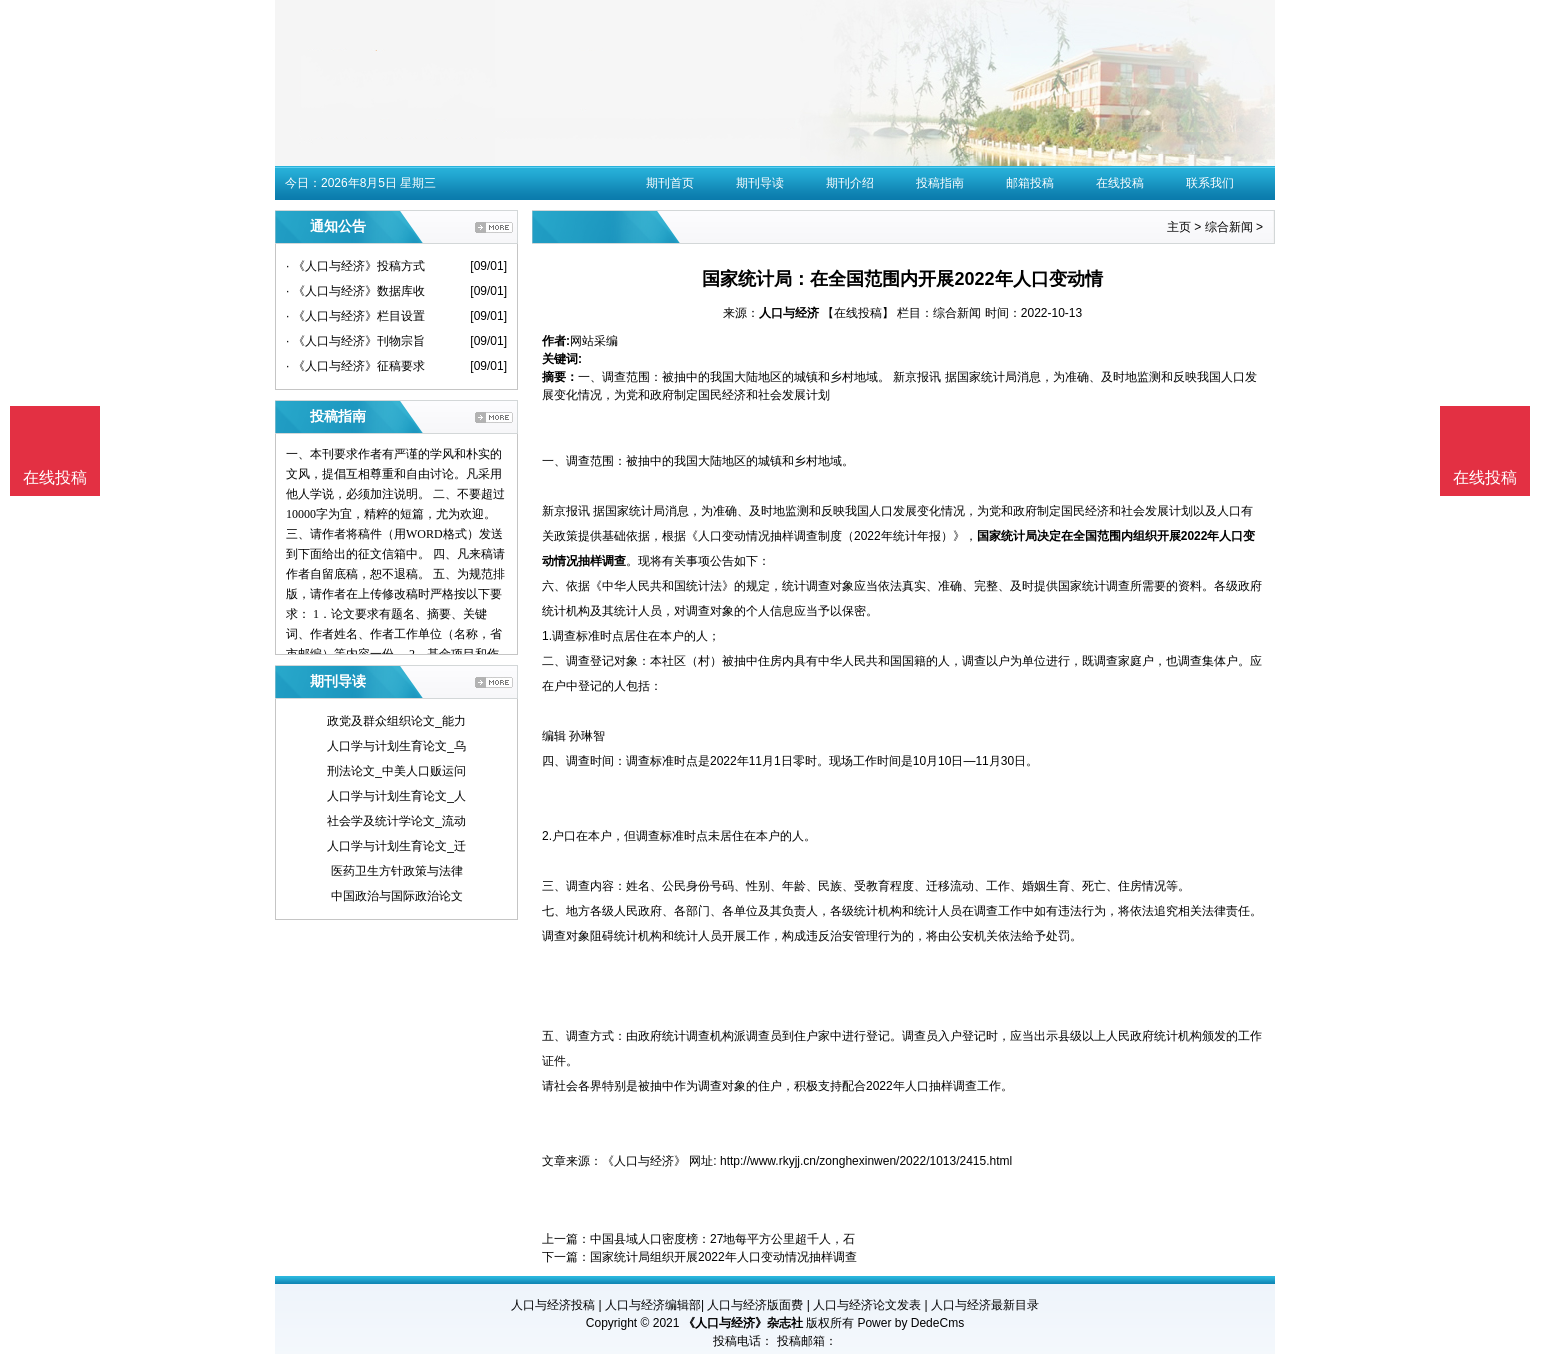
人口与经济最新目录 (985, 1305)
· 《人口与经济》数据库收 (355, 291)
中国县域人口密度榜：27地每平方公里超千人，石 (722, 1239)
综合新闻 (1229, 227)
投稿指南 (940, 183)
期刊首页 (670, 183)
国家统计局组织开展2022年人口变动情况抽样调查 (723, 1257)
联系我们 (1210, 183)
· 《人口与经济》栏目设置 (355, 316)
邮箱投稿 (1030, 183)
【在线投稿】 (858, 313)
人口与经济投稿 (553, 1305)
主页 (1179, 227)
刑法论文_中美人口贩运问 (396, 771)
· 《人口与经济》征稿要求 (355, 366)
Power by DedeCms (910, 1323)
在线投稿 (1120, 183)
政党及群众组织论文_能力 (396, 721)
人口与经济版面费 (755, 1305)
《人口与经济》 (644, 1161)
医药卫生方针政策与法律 (397, 871)
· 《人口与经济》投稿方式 (355, 266)
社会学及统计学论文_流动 (396, 821)
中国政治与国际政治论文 (397, 896)
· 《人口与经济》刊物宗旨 (355, 341)
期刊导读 (760, 183)
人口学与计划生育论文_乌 (396, 746)
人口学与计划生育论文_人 (396, 796)
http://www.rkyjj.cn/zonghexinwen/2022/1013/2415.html (866, 1161)
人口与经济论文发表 (867, 1305)
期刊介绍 (850, 183)
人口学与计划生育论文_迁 (396, 846)
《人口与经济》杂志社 (743, 1323)
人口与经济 (789, 313)
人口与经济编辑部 (653, 1305)
